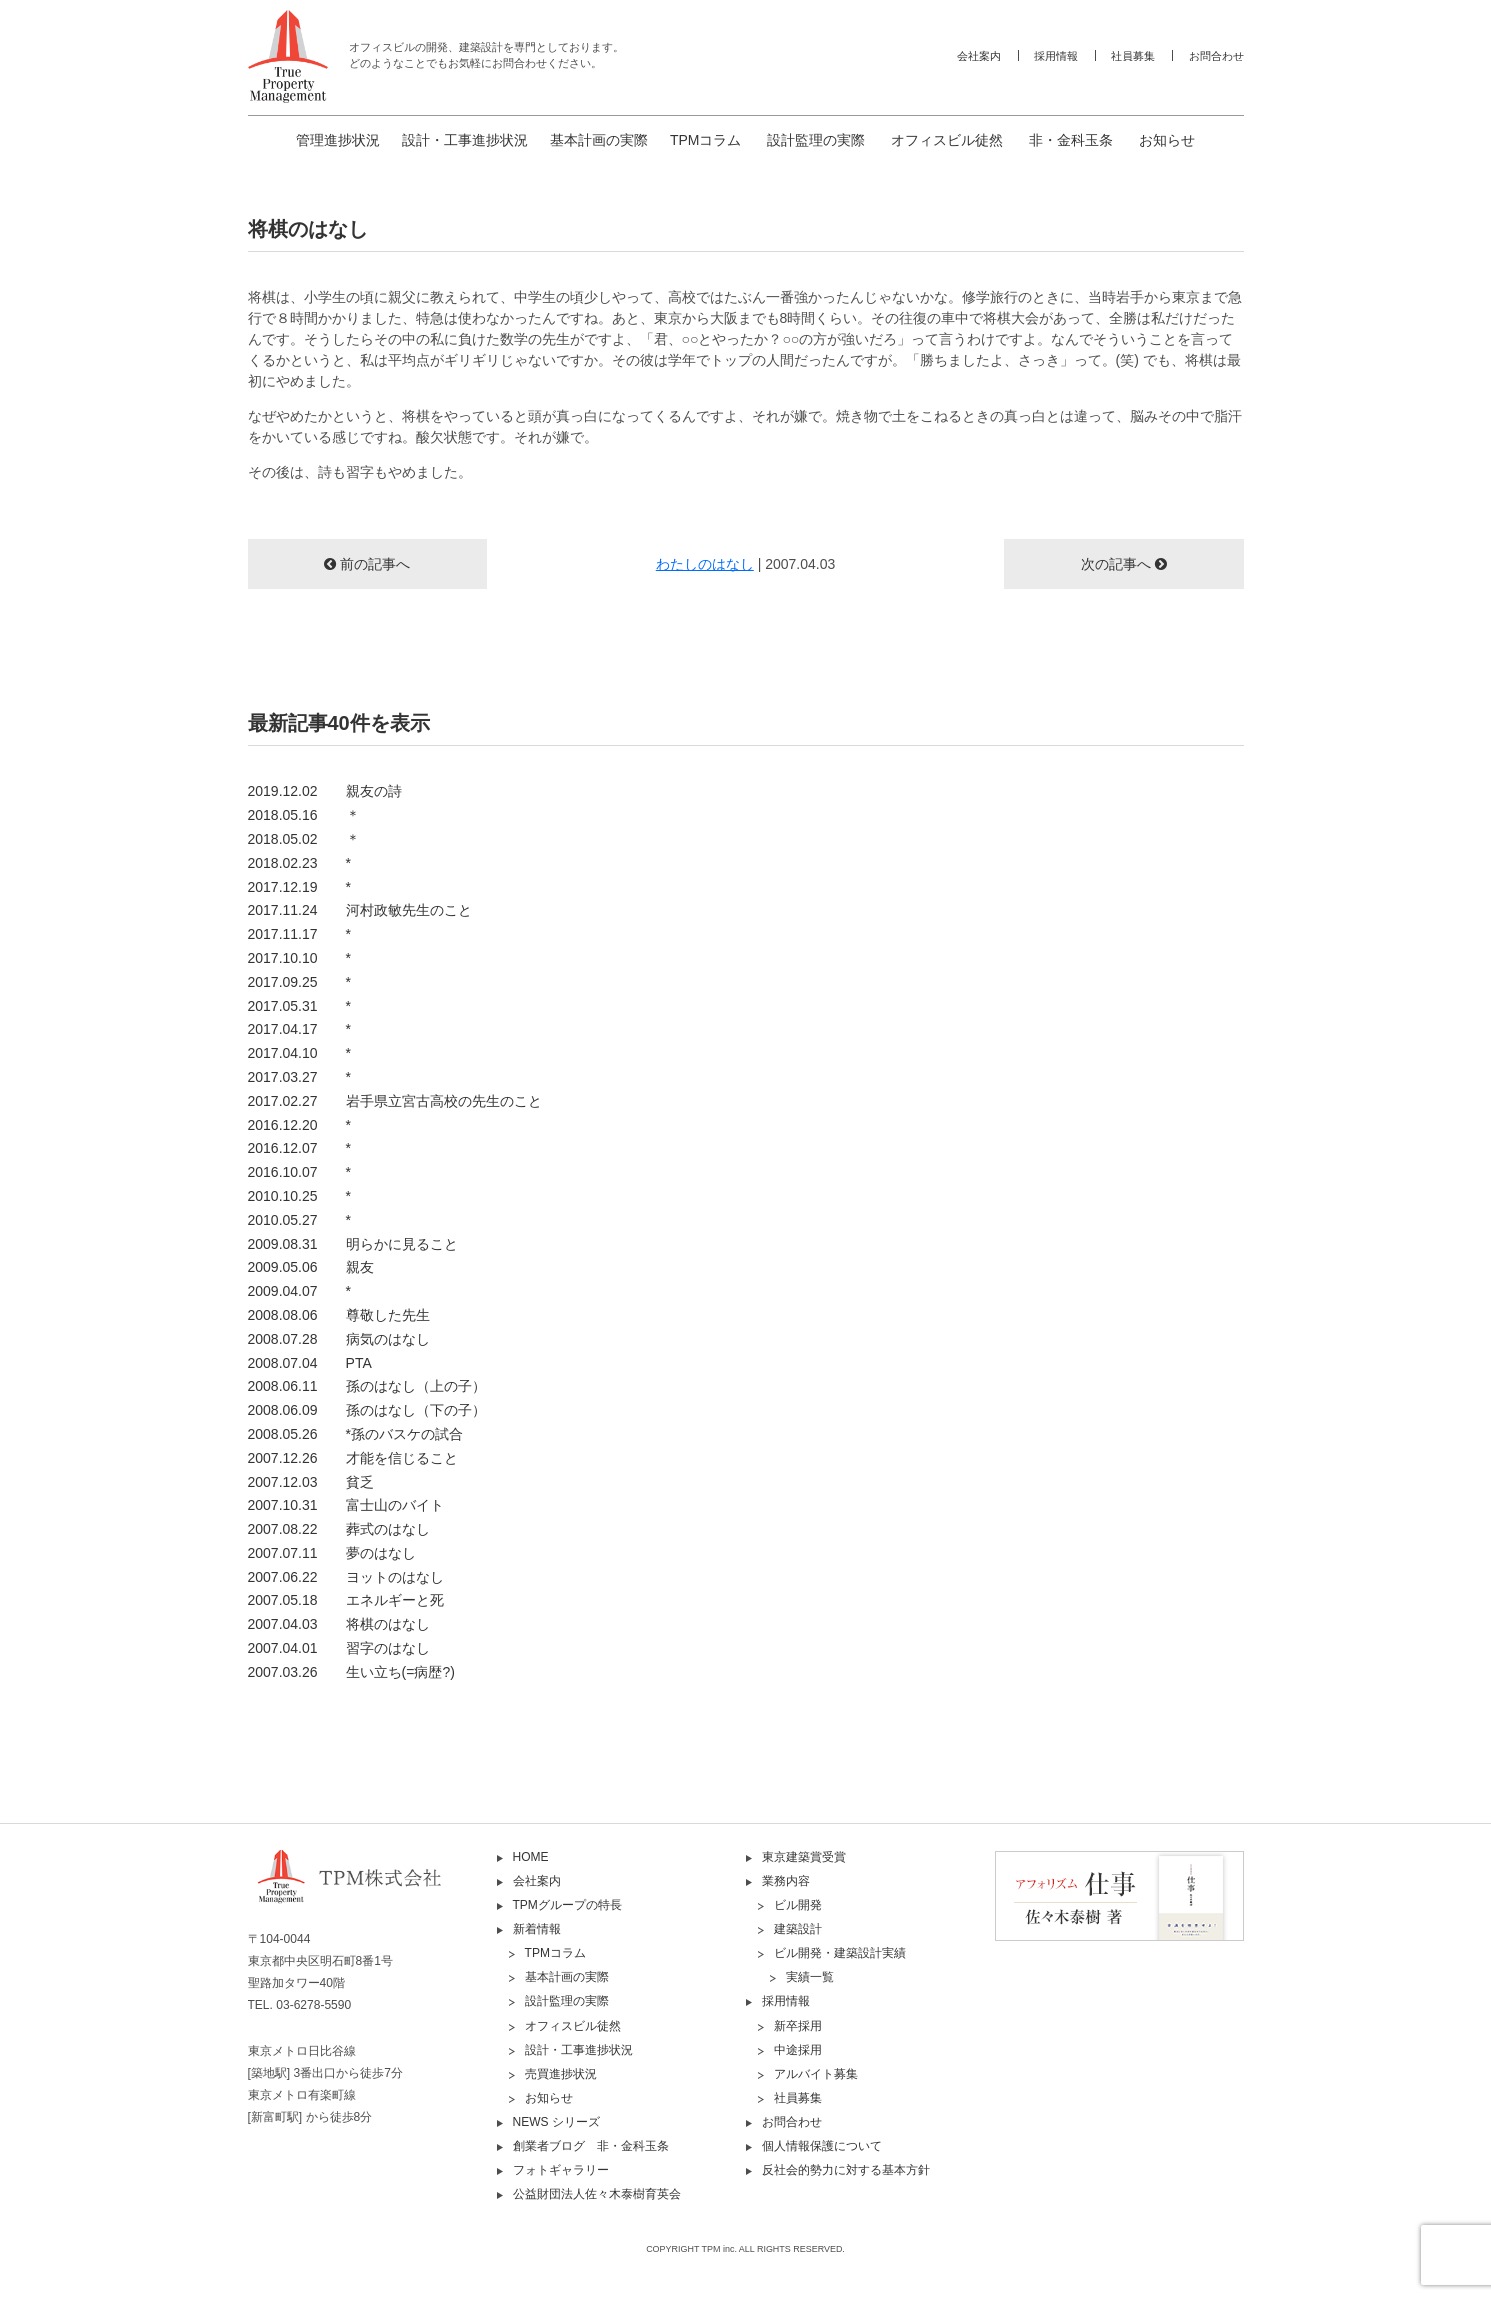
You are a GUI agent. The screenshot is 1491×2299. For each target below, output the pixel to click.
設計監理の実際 (816, 140)
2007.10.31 (346, 1505)
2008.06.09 (367, 1410)
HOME (531, 1857)
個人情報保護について (822, 2146)
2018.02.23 (300, 863)
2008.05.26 (356, 1434)
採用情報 (1056, 56)
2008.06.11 (367, 1386)
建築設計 (798, 1929)
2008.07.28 (339, 1339)
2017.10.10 (300, 958)
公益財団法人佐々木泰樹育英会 (597, 2194)
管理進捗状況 (338, 140)
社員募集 (1133, 56)
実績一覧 (810, 1977)
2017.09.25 (300, 982)
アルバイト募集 (816, 2074)
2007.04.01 (339, 1648)
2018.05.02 (304, 839)
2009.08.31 (353, 1244)
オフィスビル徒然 (947, 140)
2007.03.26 (351, 1672)
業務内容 (786, 1881)
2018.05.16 (304, 815)
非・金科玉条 (1071, 140)
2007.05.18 (346, 1600)
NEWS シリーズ (556, 2122)
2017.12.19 (300, 887)
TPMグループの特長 (567, 1905)
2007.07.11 (332, 1553)
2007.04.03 (339, 1624)
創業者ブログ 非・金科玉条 (591, 2146)
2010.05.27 (300, 1220)
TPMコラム (706, 140)
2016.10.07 (300, 1172)
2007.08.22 (339, 1529)
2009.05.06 (311, 1267)
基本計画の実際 (599, 140)
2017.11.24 (360, 910)
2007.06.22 (346, 1577)
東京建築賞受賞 (804, 1857)
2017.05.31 (300, 1006)
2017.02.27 (395, 1101)
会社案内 (979, 56)
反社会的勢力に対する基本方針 (846, 2170)
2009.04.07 (300, 1291)
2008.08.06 (339, 1315)
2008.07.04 (310, 1363)
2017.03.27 (300, 1077)
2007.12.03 (311, 1482)
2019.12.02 (325, 791)
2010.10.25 (300, 1196)
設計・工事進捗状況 (465, 140)
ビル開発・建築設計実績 (840, 1953)
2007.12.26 (353, 1458)
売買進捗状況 (561, 2074)
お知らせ (1167, 140)
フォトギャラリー (561, 2170)
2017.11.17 (300, 934)
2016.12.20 (300, 1125)
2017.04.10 (300, 1053)
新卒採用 (798, 2026)
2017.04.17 (300, 1029)
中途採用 (798, 2050)
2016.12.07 (300, 1148)
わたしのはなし (705, 564)
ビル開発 (798, 1905)
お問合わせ (1216, 56)
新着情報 (537, 1929)
